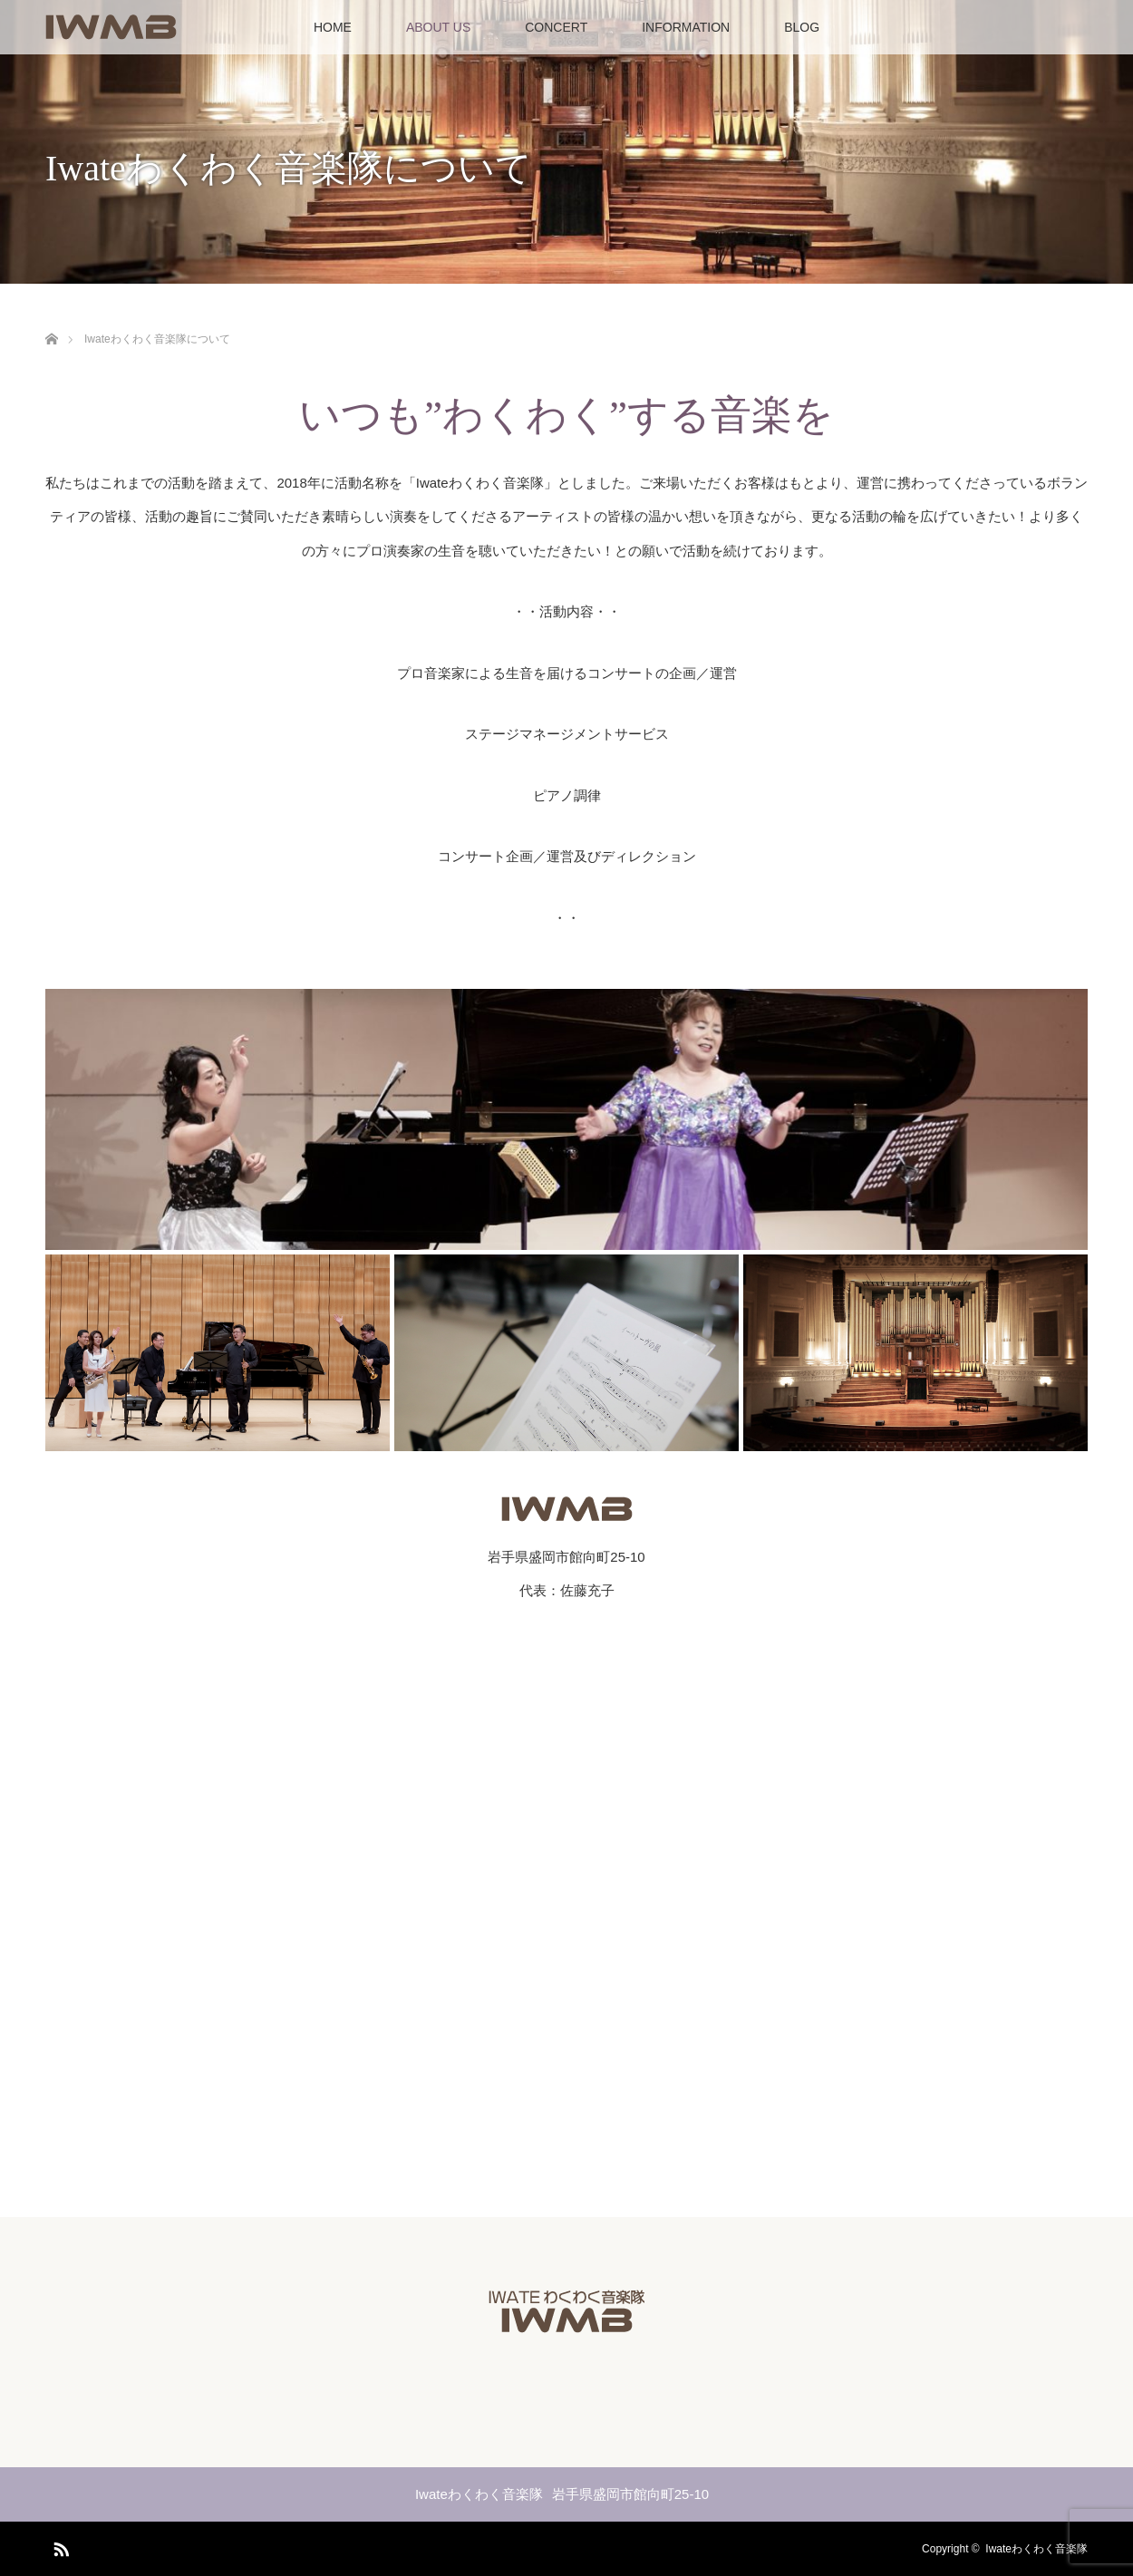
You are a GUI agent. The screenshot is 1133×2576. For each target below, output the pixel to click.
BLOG (801, 27)
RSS (59, 2546)
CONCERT (556, 27)
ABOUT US (438, 27)
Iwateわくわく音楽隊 (1036, 2548)
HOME (333, 27)
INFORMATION (686, 27)
